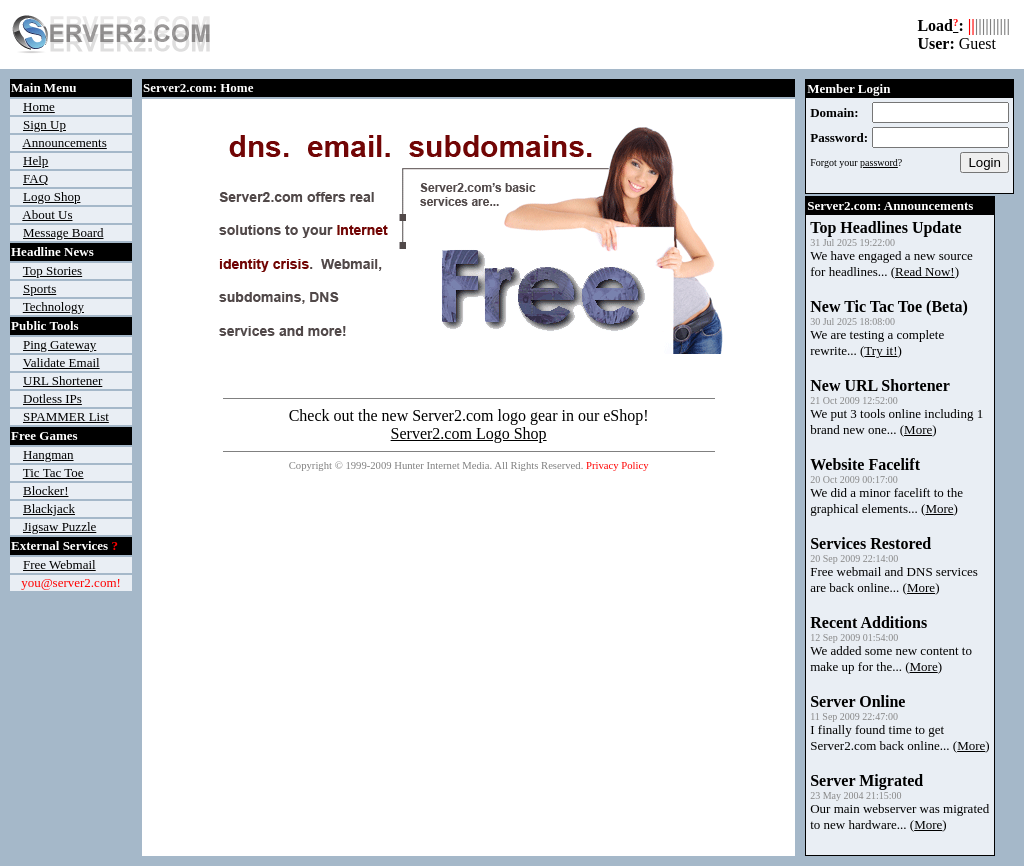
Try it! (880, 350)
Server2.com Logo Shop (469, 433)
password (879, 162)
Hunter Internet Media (441, 465)
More (918, 429)
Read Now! (925, 271)
